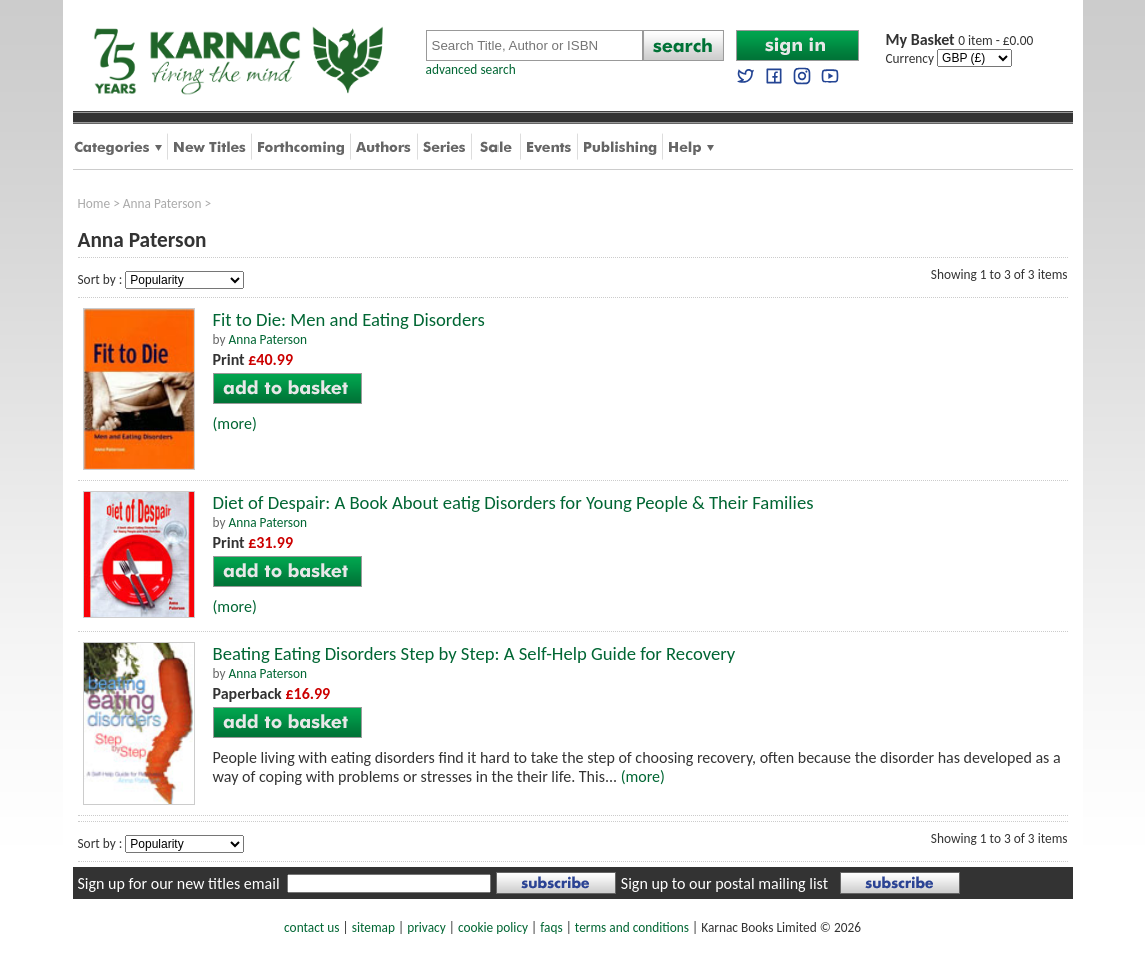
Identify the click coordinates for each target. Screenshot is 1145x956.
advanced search (471, 69)
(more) (235, 423)
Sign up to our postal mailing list (724, 883)
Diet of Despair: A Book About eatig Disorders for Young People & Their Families (513, 502)
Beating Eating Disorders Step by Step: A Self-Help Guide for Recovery (474, 653)
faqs (551, 927)
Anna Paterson (162, 203)
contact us (311, 927)
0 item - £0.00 (960, 40)
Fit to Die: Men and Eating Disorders (349, 319)
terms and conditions (632, 927)
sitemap (373, 927)
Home (94, 203)
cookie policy (493, 927)
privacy (426, 927)
